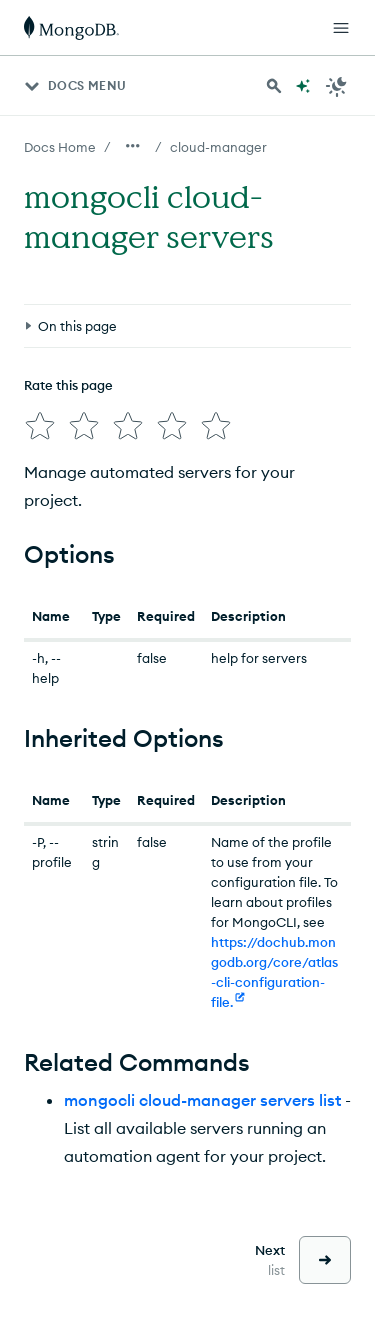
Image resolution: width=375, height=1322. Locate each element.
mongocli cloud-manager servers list (202, 1100)
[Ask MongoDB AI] (303, 86)
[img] (40, 426)
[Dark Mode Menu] (337, 86)
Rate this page (68, 385)
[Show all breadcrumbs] (133, 146)
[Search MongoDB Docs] (274, 86)
